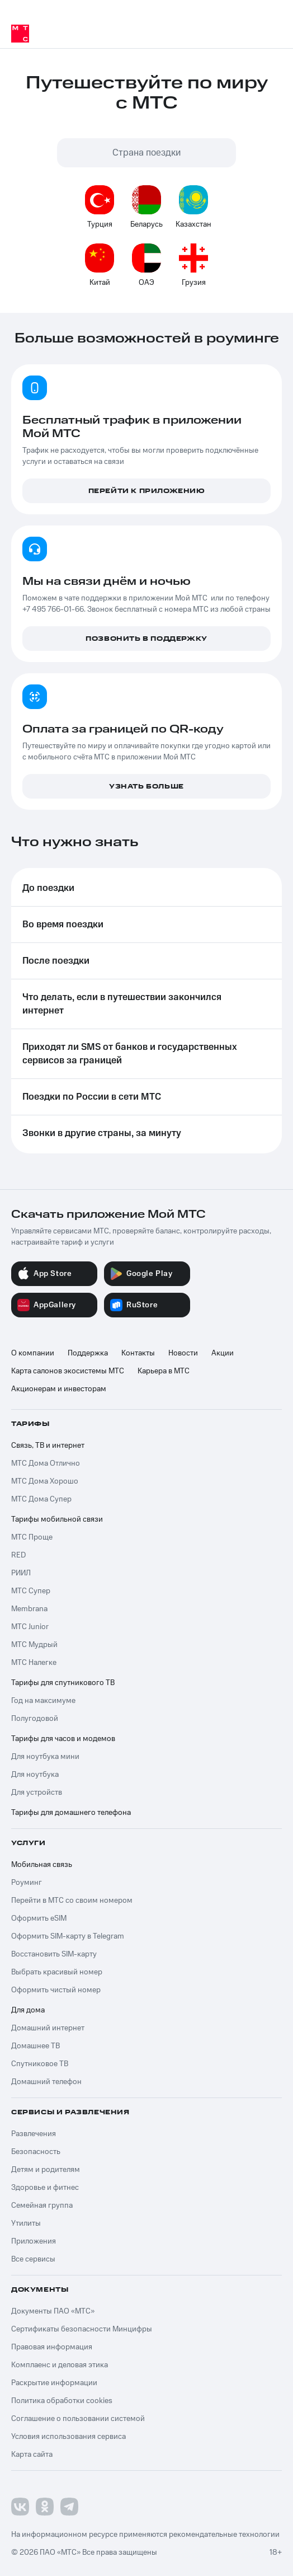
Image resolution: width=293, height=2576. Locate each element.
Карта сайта (32, 2454)
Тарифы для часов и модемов (63, 1738)
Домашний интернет (47, 2028)
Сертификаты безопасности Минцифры (81, 2329)
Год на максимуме (43, 1700)
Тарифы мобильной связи (57, 1519)
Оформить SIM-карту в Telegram (67, 1936)
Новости (183, 1353)
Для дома (28, 2010)
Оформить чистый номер (56, 1990)
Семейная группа (42, 2205)
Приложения (33, 2241)
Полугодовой (34, 1718)
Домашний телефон (46, 2081)
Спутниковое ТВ (39, 2064)
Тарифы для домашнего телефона (71, 1812)
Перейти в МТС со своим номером (72, 1900)
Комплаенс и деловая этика (59, 2365)
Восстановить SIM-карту (54, 1954)
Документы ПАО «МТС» (52, 2311)
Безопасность (35, 2151)
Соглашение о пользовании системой (78, 2418)
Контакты (138, 1353)
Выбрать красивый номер (56, 1972)
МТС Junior (30, 1626)
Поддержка (88, 1353)
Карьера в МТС (164, 1371)
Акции (222, 1353)
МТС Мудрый (34, 1644)
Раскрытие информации (54, 2383)
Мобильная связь (41, 1864)
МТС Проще (32, 1537)
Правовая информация (51, 2347)
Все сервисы (33, 2259)
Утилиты (26, 2223)
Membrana (29, 1609)
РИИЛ (21, 1573)
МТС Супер (30, 1591)
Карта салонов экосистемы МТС (67, 1371)
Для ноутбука (35, 1774)
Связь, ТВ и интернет (47, 1445)
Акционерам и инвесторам (58, 1389)
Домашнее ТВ (35, 2046)
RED (18, 1555)
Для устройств (36, 1792)
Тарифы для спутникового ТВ (63, 1682)
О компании (32, 1353)
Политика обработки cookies (61, 2400)
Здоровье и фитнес (45, 2187)
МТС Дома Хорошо (44, 1481)
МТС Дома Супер (41, 1499)
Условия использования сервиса (68, 2436)
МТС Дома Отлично (45, 1463)
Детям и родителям (45, 2169)
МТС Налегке (33, 1662)
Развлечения (33, 2133)
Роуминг (26, 1882)
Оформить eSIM (39, 1918)
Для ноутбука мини (45, 1756)
